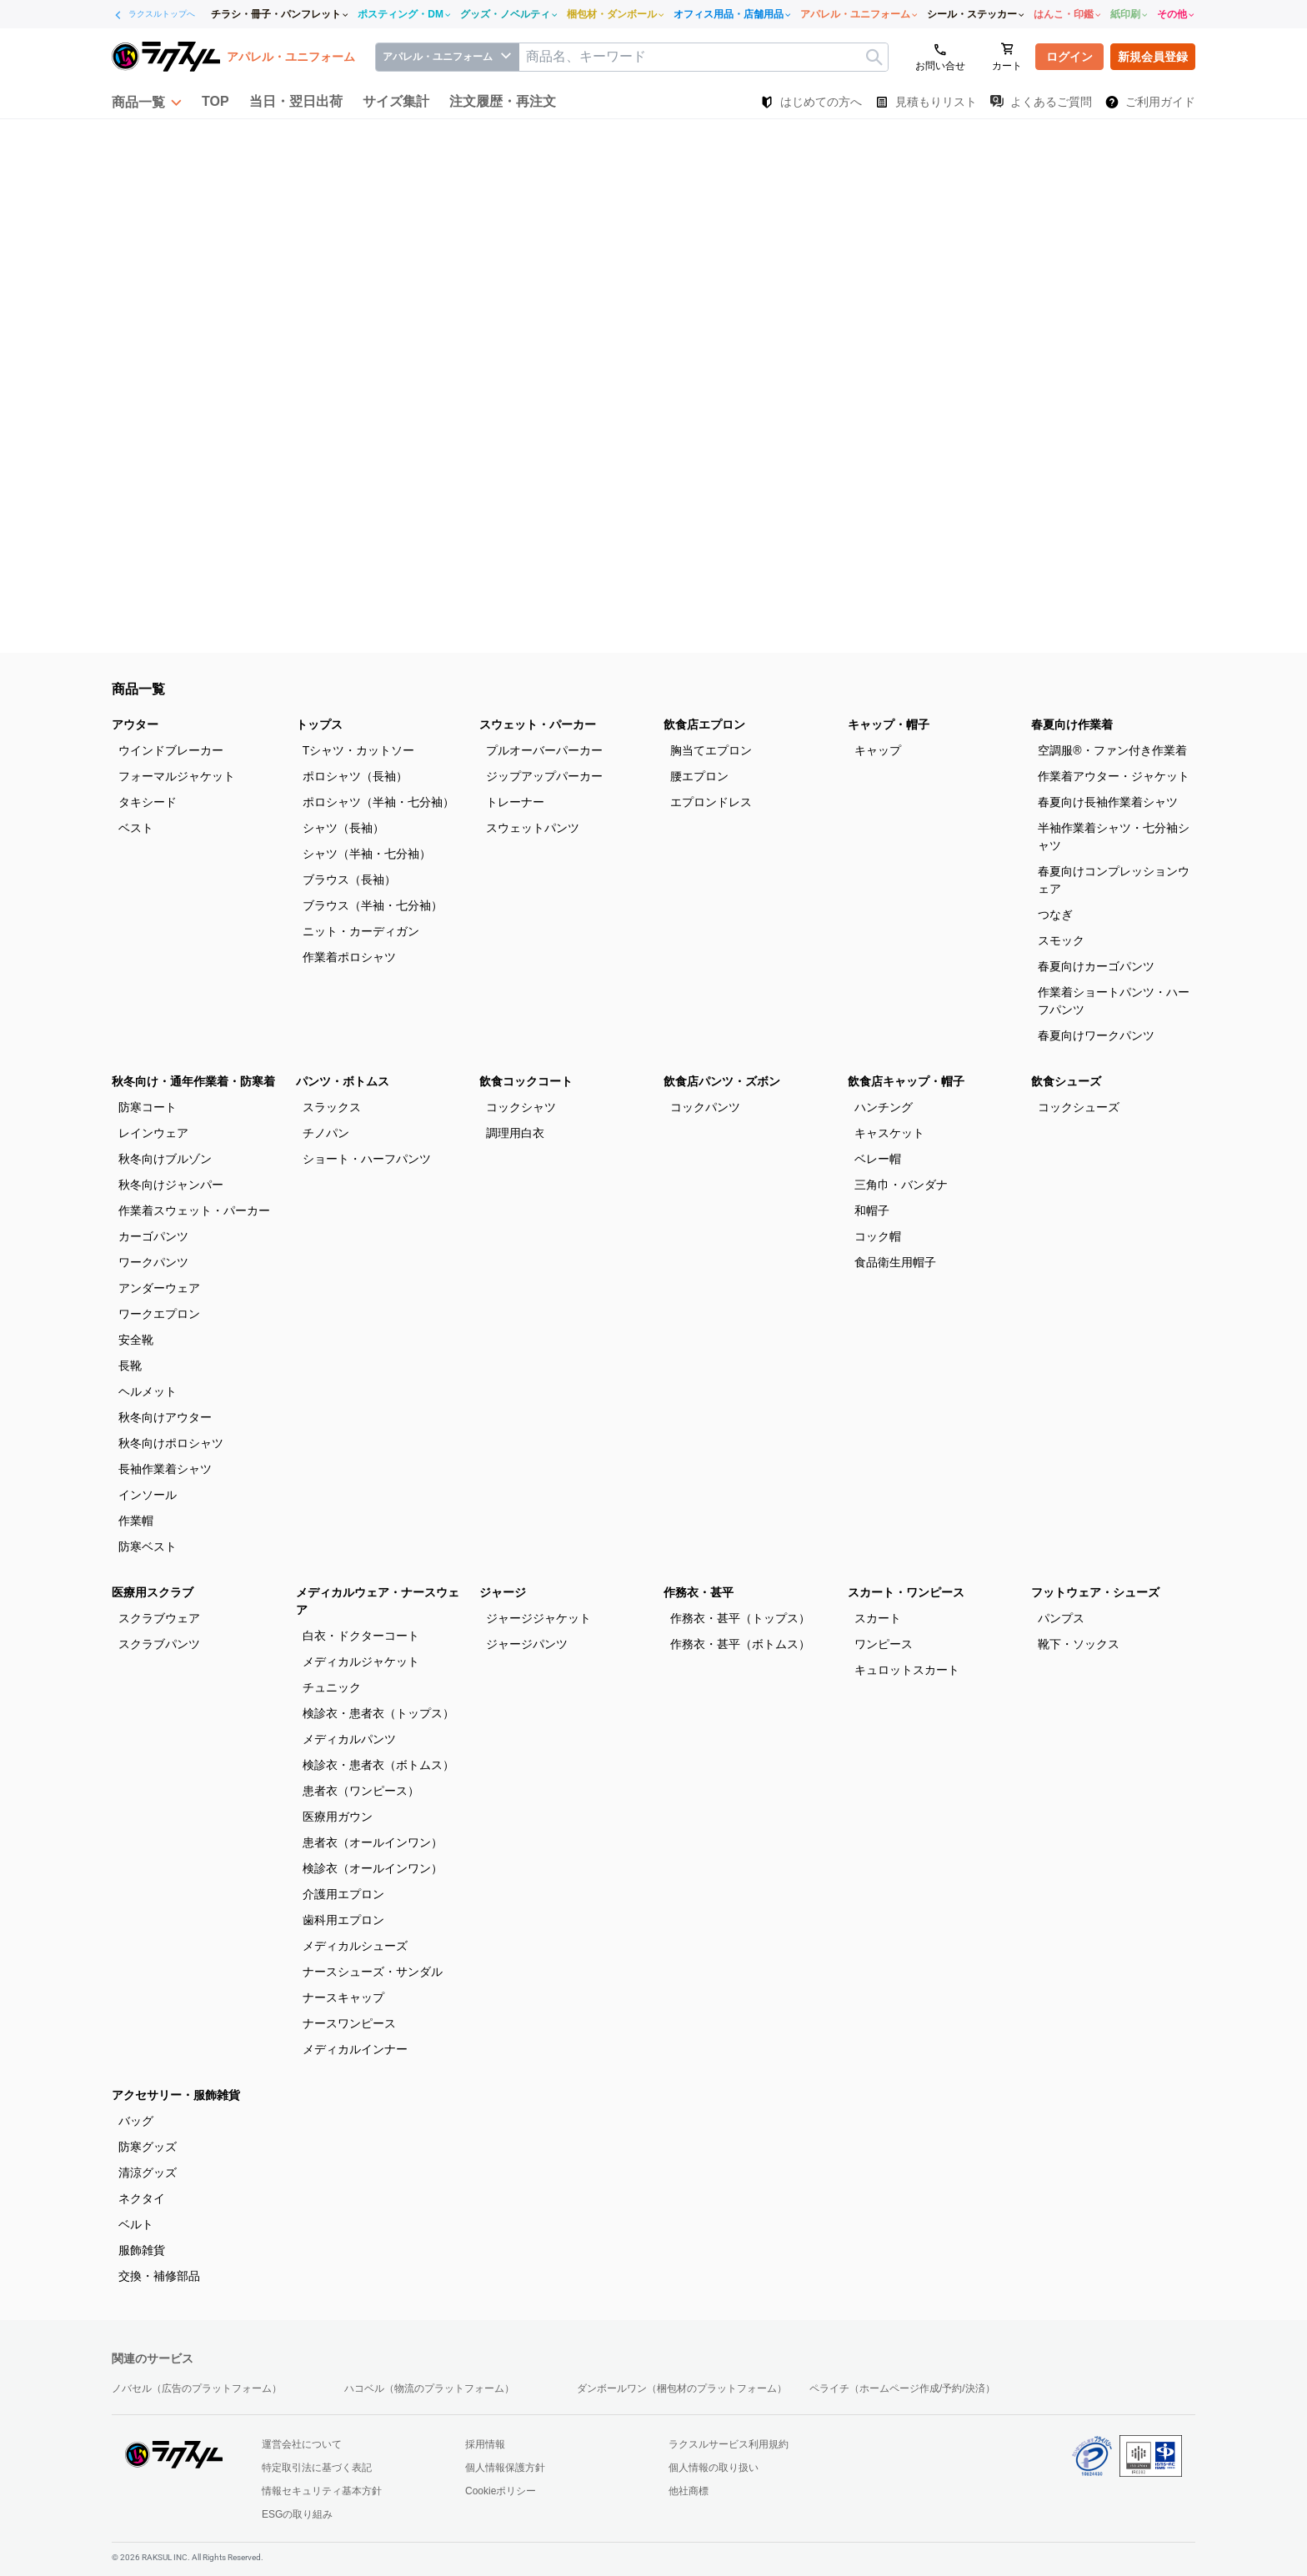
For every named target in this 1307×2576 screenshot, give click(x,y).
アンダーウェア (159, 1288)
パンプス (1061, 1618)
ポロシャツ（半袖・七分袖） (378, 802)
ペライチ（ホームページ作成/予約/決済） (902, 2388)
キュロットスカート (906, 1669)
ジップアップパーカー (544, 776)
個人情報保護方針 (505, 2467)
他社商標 (689, 2491)
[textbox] (703, 57)
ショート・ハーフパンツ (367, 1158)
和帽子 (871, 1210)
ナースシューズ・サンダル (373, 1971)
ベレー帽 (877, 1158)
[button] (146, 101)
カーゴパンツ (153, 1236)
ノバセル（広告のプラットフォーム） (197, 2388)
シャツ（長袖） (343, 827)
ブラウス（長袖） (349, 879)
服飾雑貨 (141, 2250)
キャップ (877, 750)
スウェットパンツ (532, 827)
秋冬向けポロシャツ (170, 1443)
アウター (135, 724)
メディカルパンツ (349, 1739)
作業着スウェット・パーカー (194, 1210)
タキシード (147, 802)
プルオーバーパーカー (544, 750)
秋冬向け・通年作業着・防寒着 (193, 1081)
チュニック (332, 1687)
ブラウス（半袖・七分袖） (373, 905)
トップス (319, 724)
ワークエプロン (159, 1314)
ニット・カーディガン (361, 931)
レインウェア (153, 1133)
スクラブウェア (159, 1618)
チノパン (326, 1133)
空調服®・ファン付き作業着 (1112, 750)
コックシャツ (521, 1107)
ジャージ (502, 1592)
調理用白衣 (515, 1133)
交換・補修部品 (159, 2276)
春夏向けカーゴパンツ (1096, 966)
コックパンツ (705, 1107)
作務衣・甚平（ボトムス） (740, 1644)
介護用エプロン (343, 1894)
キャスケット (889, 1133)
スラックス (332, 1107)
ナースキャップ (343, 1997)
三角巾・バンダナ (901, 1184)
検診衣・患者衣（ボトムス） (378, 1765)
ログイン (1069, 56)
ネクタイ (141, 2198)
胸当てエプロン (711, 750)
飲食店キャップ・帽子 (906, 1081)
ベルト (135, 2224)
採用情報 (485, 2444)
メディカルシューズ (355, 1945)
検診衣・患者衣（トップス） (378, 1713)
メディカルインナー (355, 2049)
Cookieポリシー (500, 2491)
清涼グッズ (147, 2172)
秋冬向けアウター (165, 1417)
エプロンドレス (711, 802)
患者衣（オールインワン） (373, 1842)
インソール (147, 1494)
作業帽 (135, 1520)
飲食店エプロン (704, 724)
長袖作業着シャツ (165, 1469)
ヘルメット (147, 1391)
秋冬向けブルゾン (165, 1158)
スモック (1061, 940)
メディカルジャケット (361, 1661)
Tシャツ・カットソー (359, 750)
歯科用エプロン (343, 1920)
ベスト (135, 827)
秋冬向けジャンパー (170, 1184)
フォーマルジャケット (176, 776)
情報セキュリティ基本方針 (322, 2491)
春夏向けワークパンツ (1096, 1035)
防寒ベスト (147, 1546)
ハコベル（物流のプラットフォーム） (429, 2388)
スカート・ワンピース (906, 1592)
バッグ (135, 2120)
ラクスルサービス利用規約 (729, 2444)
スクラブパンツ (159, 1644)
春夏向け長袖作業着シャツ (1108, 802)
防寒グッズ (147, 2146)
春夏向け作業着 (1072, 724)
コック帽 (877, 1236)
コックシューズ (1078, 1107)
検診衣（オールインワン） (373, 1868)
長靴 (130, 1365)
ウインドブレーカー (170, 750)
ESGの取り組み (297, 2514)
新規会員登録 (1153, 56)
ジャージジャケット (538, 1618)
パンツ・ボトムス (342, 1081)
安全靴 (135, 1339)
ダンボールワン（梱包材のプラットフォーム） (682, 2388)
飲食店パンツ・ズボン (722, 1081)
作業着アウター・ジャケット (1113, 776)
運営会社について (302, 2444)
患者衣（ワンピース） (361, 1790)
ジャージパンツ (527, 1644)
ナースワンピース (349, 2023)
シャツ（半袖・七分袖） (367, 853)
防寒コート (147, 1107)
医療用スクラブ (152, 1592)
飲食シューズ (1066, 1081)
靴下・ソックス (1078, 1644)
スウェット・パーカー (537, 724)
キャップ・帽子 (888, 724)
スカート (877, 1618)
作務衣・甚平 (699, 1592)
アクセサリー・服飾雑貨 (176, 2095)
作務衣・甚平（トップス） (740, 1618)
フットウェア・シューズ (1095, 1592)
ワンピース (883, 1644)
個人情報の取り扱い (714, 2467)
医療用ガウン (338, 1816)
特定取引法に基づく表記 (317, 2467)
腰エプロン (699, 776)
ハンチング (883, 1107)
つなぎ (1055, 914)
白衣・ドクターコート (361, 1635)
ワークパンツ (153, 1262)
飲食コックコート (526, 1081)
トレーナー (515, 802)
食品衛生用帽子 (895, 1262)
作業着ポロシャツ (349, 957)
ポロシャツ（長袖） (355, 776)
